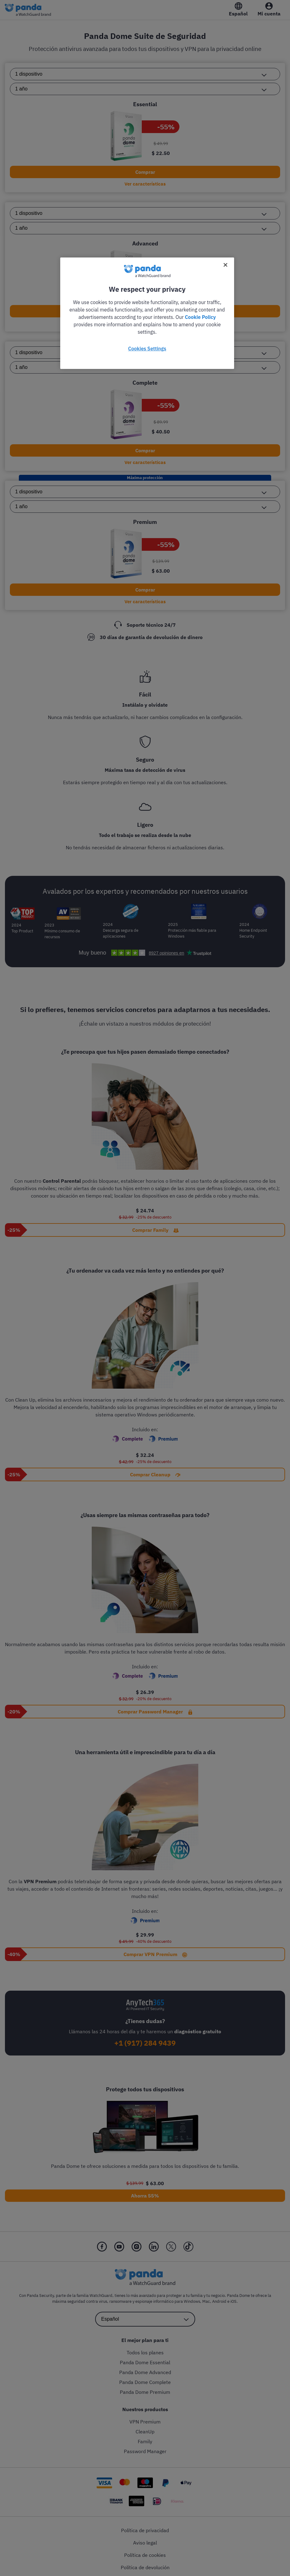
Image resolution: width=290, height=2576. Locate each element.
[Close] (225, 265)
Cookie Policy (200, 317)
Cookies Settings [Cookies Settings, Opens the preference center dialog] (147, 348)
